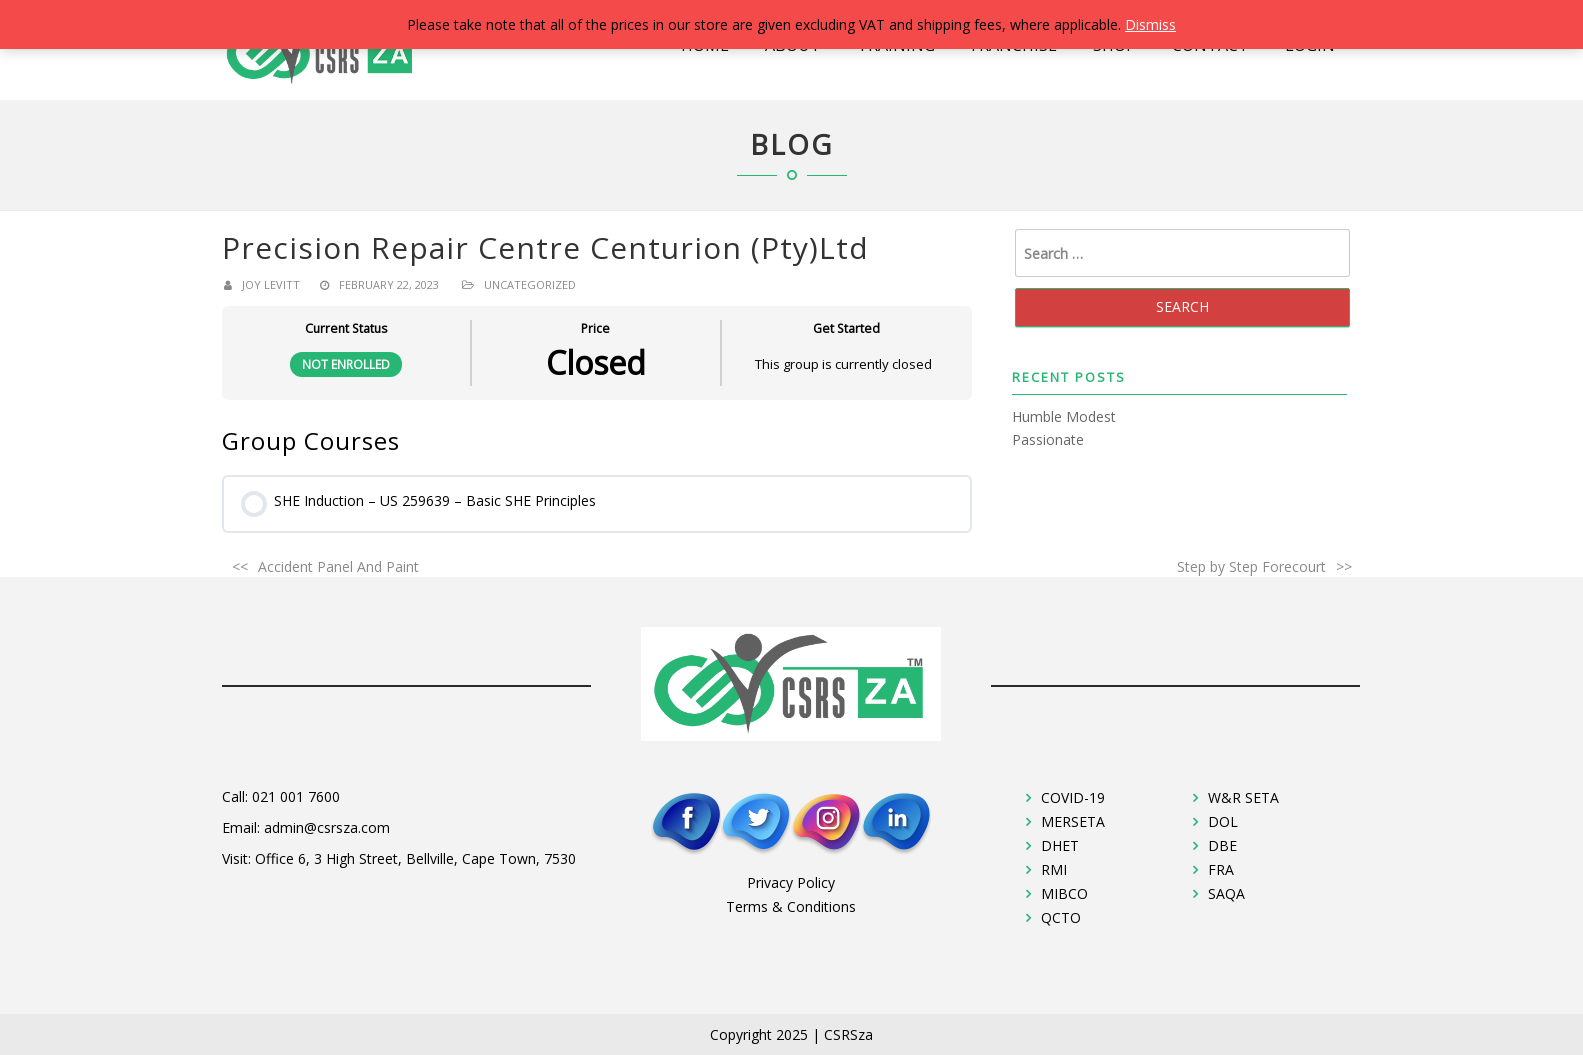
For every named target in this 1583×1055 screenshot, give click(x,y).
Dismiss (1150, 24)
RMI (1054, 869)
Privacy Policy (791, 882)
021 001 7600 (296, 796)
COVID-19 (1073, 797)
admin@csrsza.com (327, 827)
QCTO (1061, 917)
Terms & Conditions (791, 906)
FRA (1221, 869)
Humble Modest (1064, 416)
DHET (1060, 845)
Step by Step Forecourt (1251, 566)
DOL (1223, 821)
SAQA (1226, 893)
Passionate (1048, 439)
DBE (1222, 845)
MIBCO (1064, 893)
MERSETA (1073, 821)
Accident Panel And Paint (338, 566)
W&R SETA (1243, 797)
